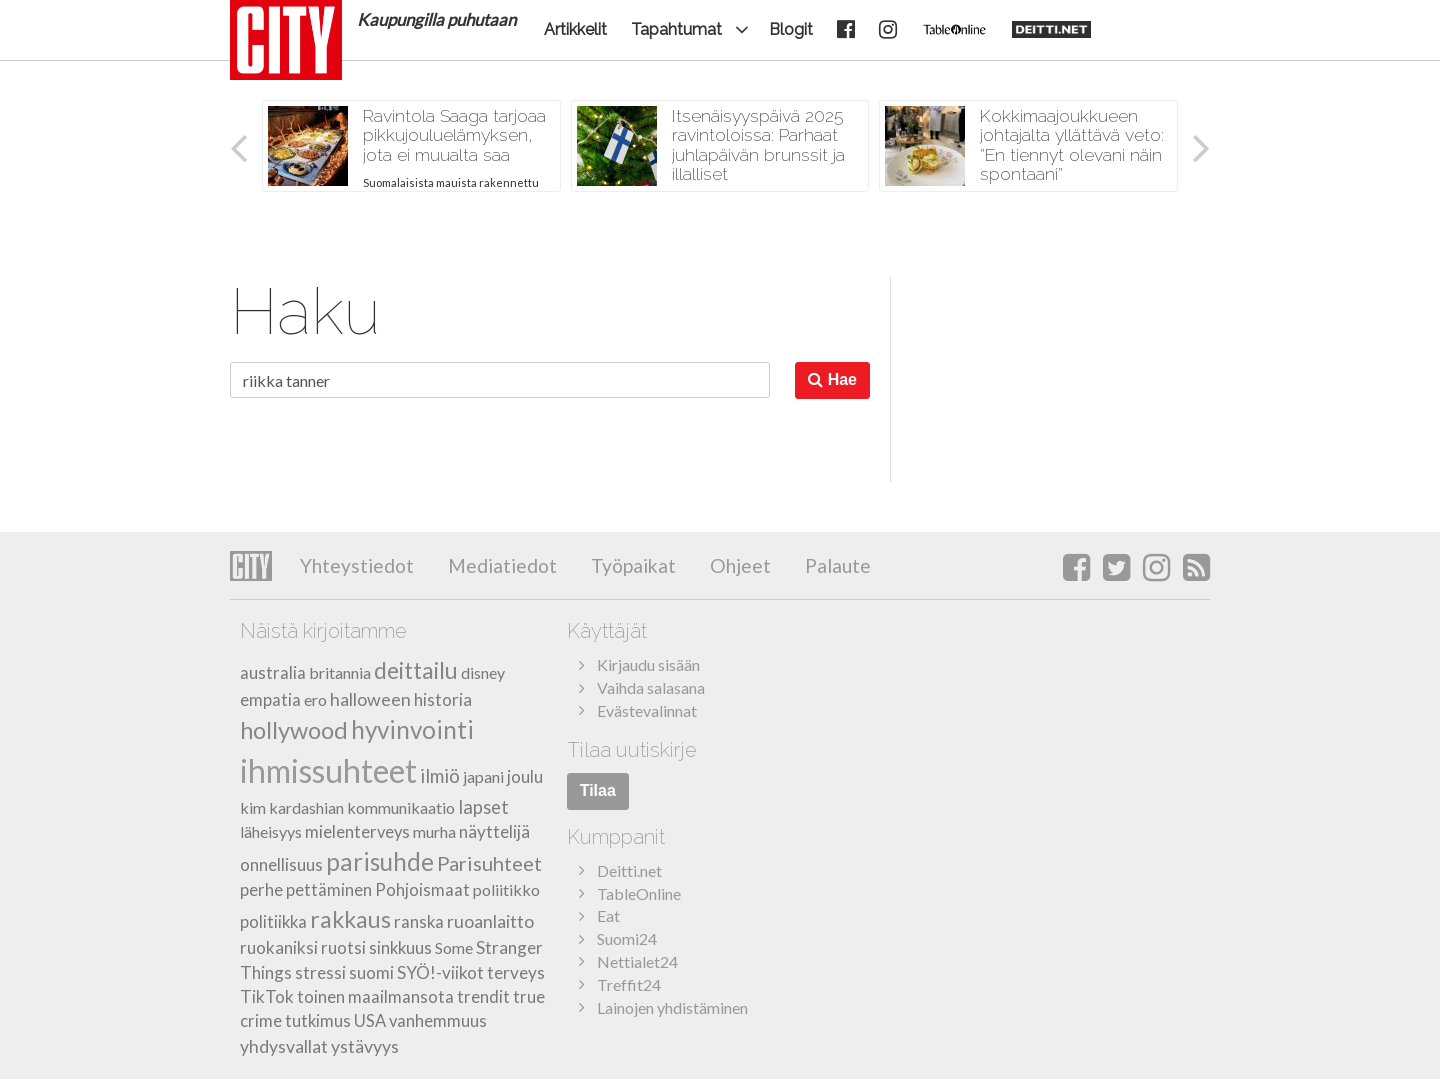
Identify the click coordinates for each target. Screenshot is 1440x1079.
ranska (419, 922)
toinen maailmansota (375, 997)
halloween (370, 699)
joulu (525, 777)
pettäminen (329, 890)
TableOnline (639, 893)
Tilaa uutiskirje (632, 750)
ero (315, 699)
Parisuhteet (489, 863)
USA (370, 1021)
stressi (320, 972)
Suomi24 (627, 938)
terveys (516, 972)
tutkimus (318, 1021)
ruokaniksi (279, 947)
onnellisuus (281, 864)
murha (434, 831)
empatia (270, 700)
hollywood (294, 730)
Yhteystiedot (357, 565)
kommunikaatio (401, 807)
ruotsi (343, 948)
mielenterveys (357, 832)
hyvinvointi (412, 729)
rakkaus (350, 919)
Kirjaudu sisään (648, 664)
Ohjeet (738, 565)
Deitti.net (629, 870)
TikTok (267, 996)
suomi (371, 972)
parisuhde (380, 861)
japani (483, 776)
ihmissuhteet (328, 770)
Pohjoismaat (422, 890)
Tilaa (598, 790)
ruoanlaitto (490, 921)
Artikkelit (575, 29)
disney (483, 672)
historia (443, 699)
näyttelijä (494, 831)
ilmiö (440, 775)
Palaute (836, 565)
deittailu (416, 670)
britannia (340, 672)
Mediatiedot (500, 565)
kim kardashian (292, 807)
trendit (483, 997)
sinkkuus (400, 948)
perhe (261, 890)
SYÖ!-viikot (440, 972)
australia (273, 673)
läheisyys (271, 831)
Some (454, 947)
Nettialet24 (637, 961)
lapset (483, 807)
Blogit (791, 29)
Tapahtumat (676, 29)
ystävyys (365, 1046)
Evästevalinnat (647, 710)
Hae (832, 379)
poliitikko (506, 889)
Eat (608, 915)
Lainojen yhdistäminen (672, 1007)
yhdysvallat (284, 1046)
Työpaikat (631, 565)
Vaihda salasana (651, 687)
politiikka (273, 922)
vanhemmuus (438, 1021)
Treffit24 (629, 984)
